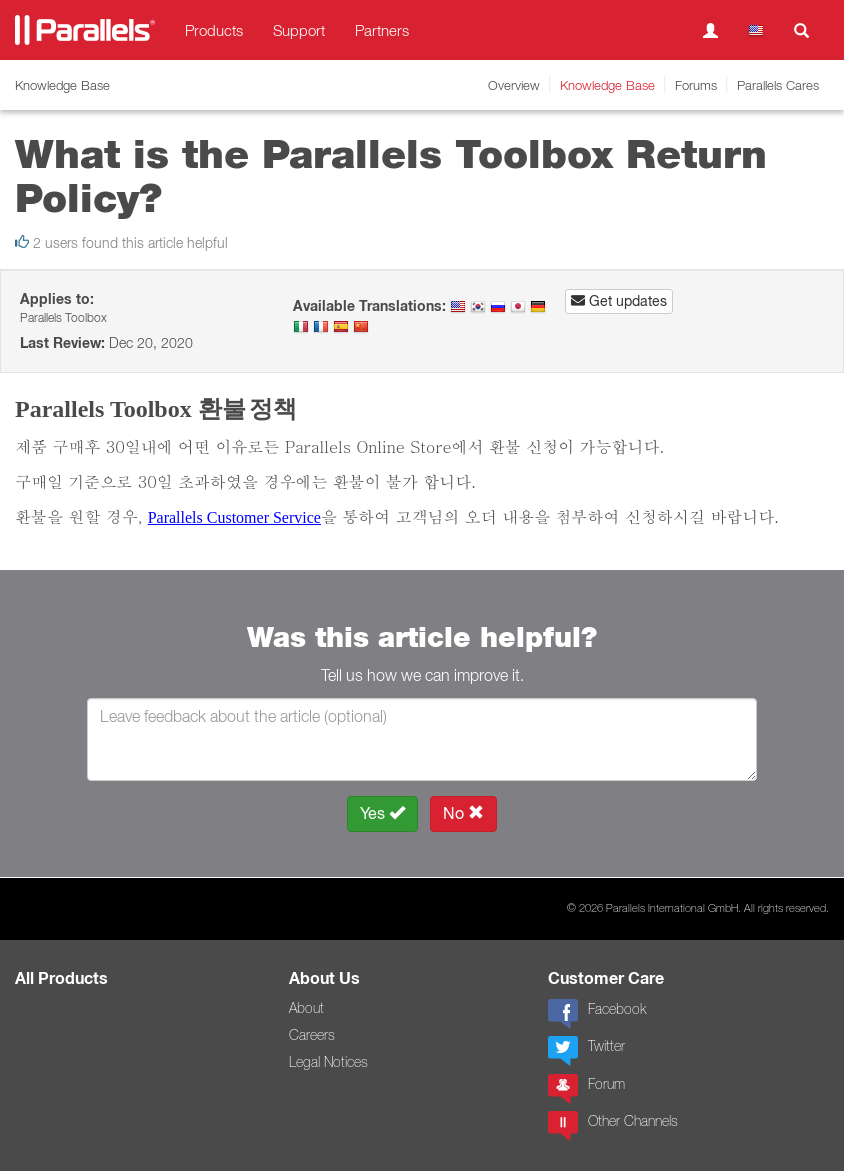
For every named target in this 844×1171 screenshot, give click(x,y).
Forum (586, 1089)
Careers (312, 1035)
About (306, 1008)
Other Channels (613, 1126)
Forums (696, 85)
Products (214, 30)
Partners (382, 30)
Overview (514, 85)
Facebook (597, 1014)
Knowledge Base (607, 85)
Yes (382, 813)
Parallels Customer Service (234, 517)
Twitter (586, 1051)
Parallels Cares (778, 85)
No (463, 813)
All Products (61, 978)
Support (299, 30)
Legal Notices (328, 1062)
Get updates (619, 301)
